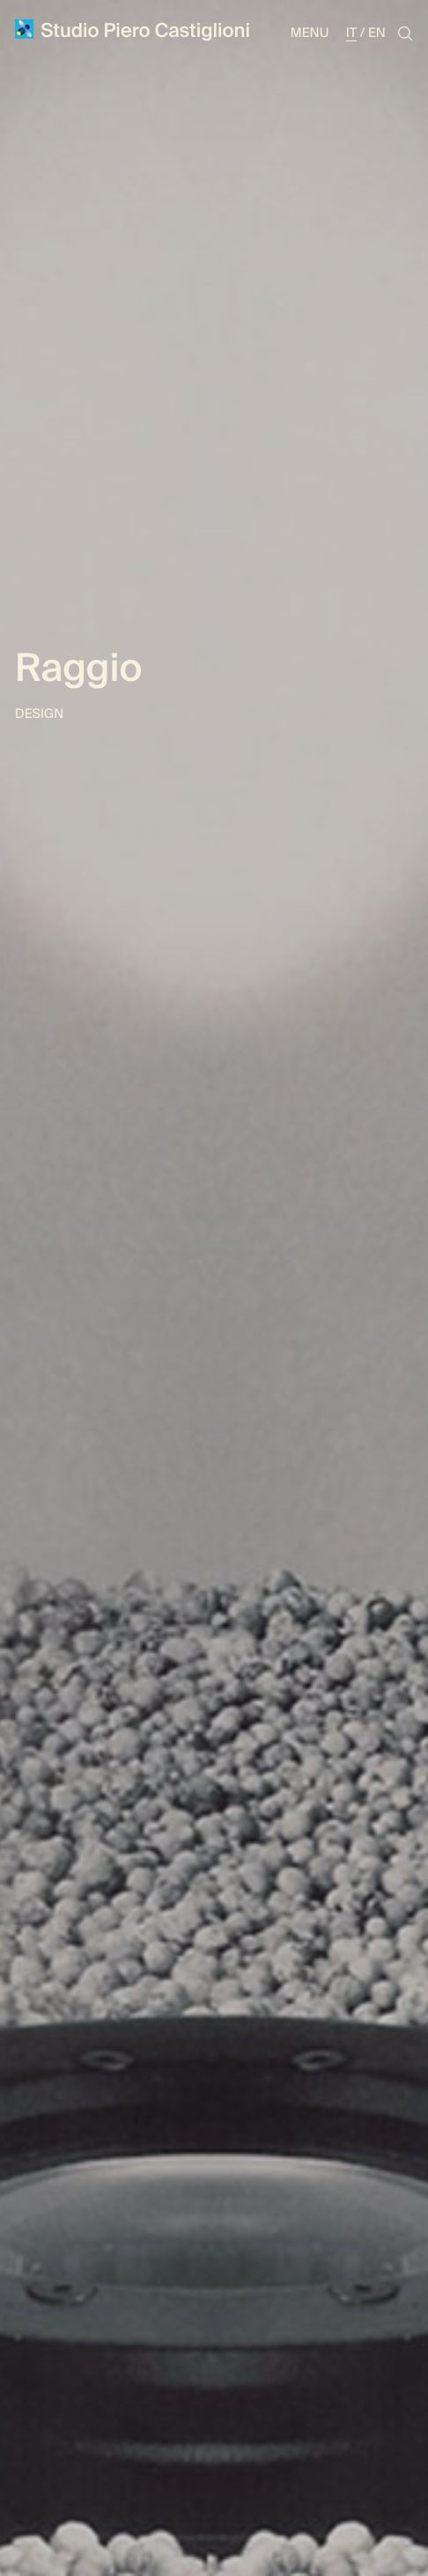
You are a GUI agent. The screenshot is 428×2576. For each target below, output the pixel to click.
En (377, 33)
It (351, 33)
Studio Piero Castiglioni (132, 30)
